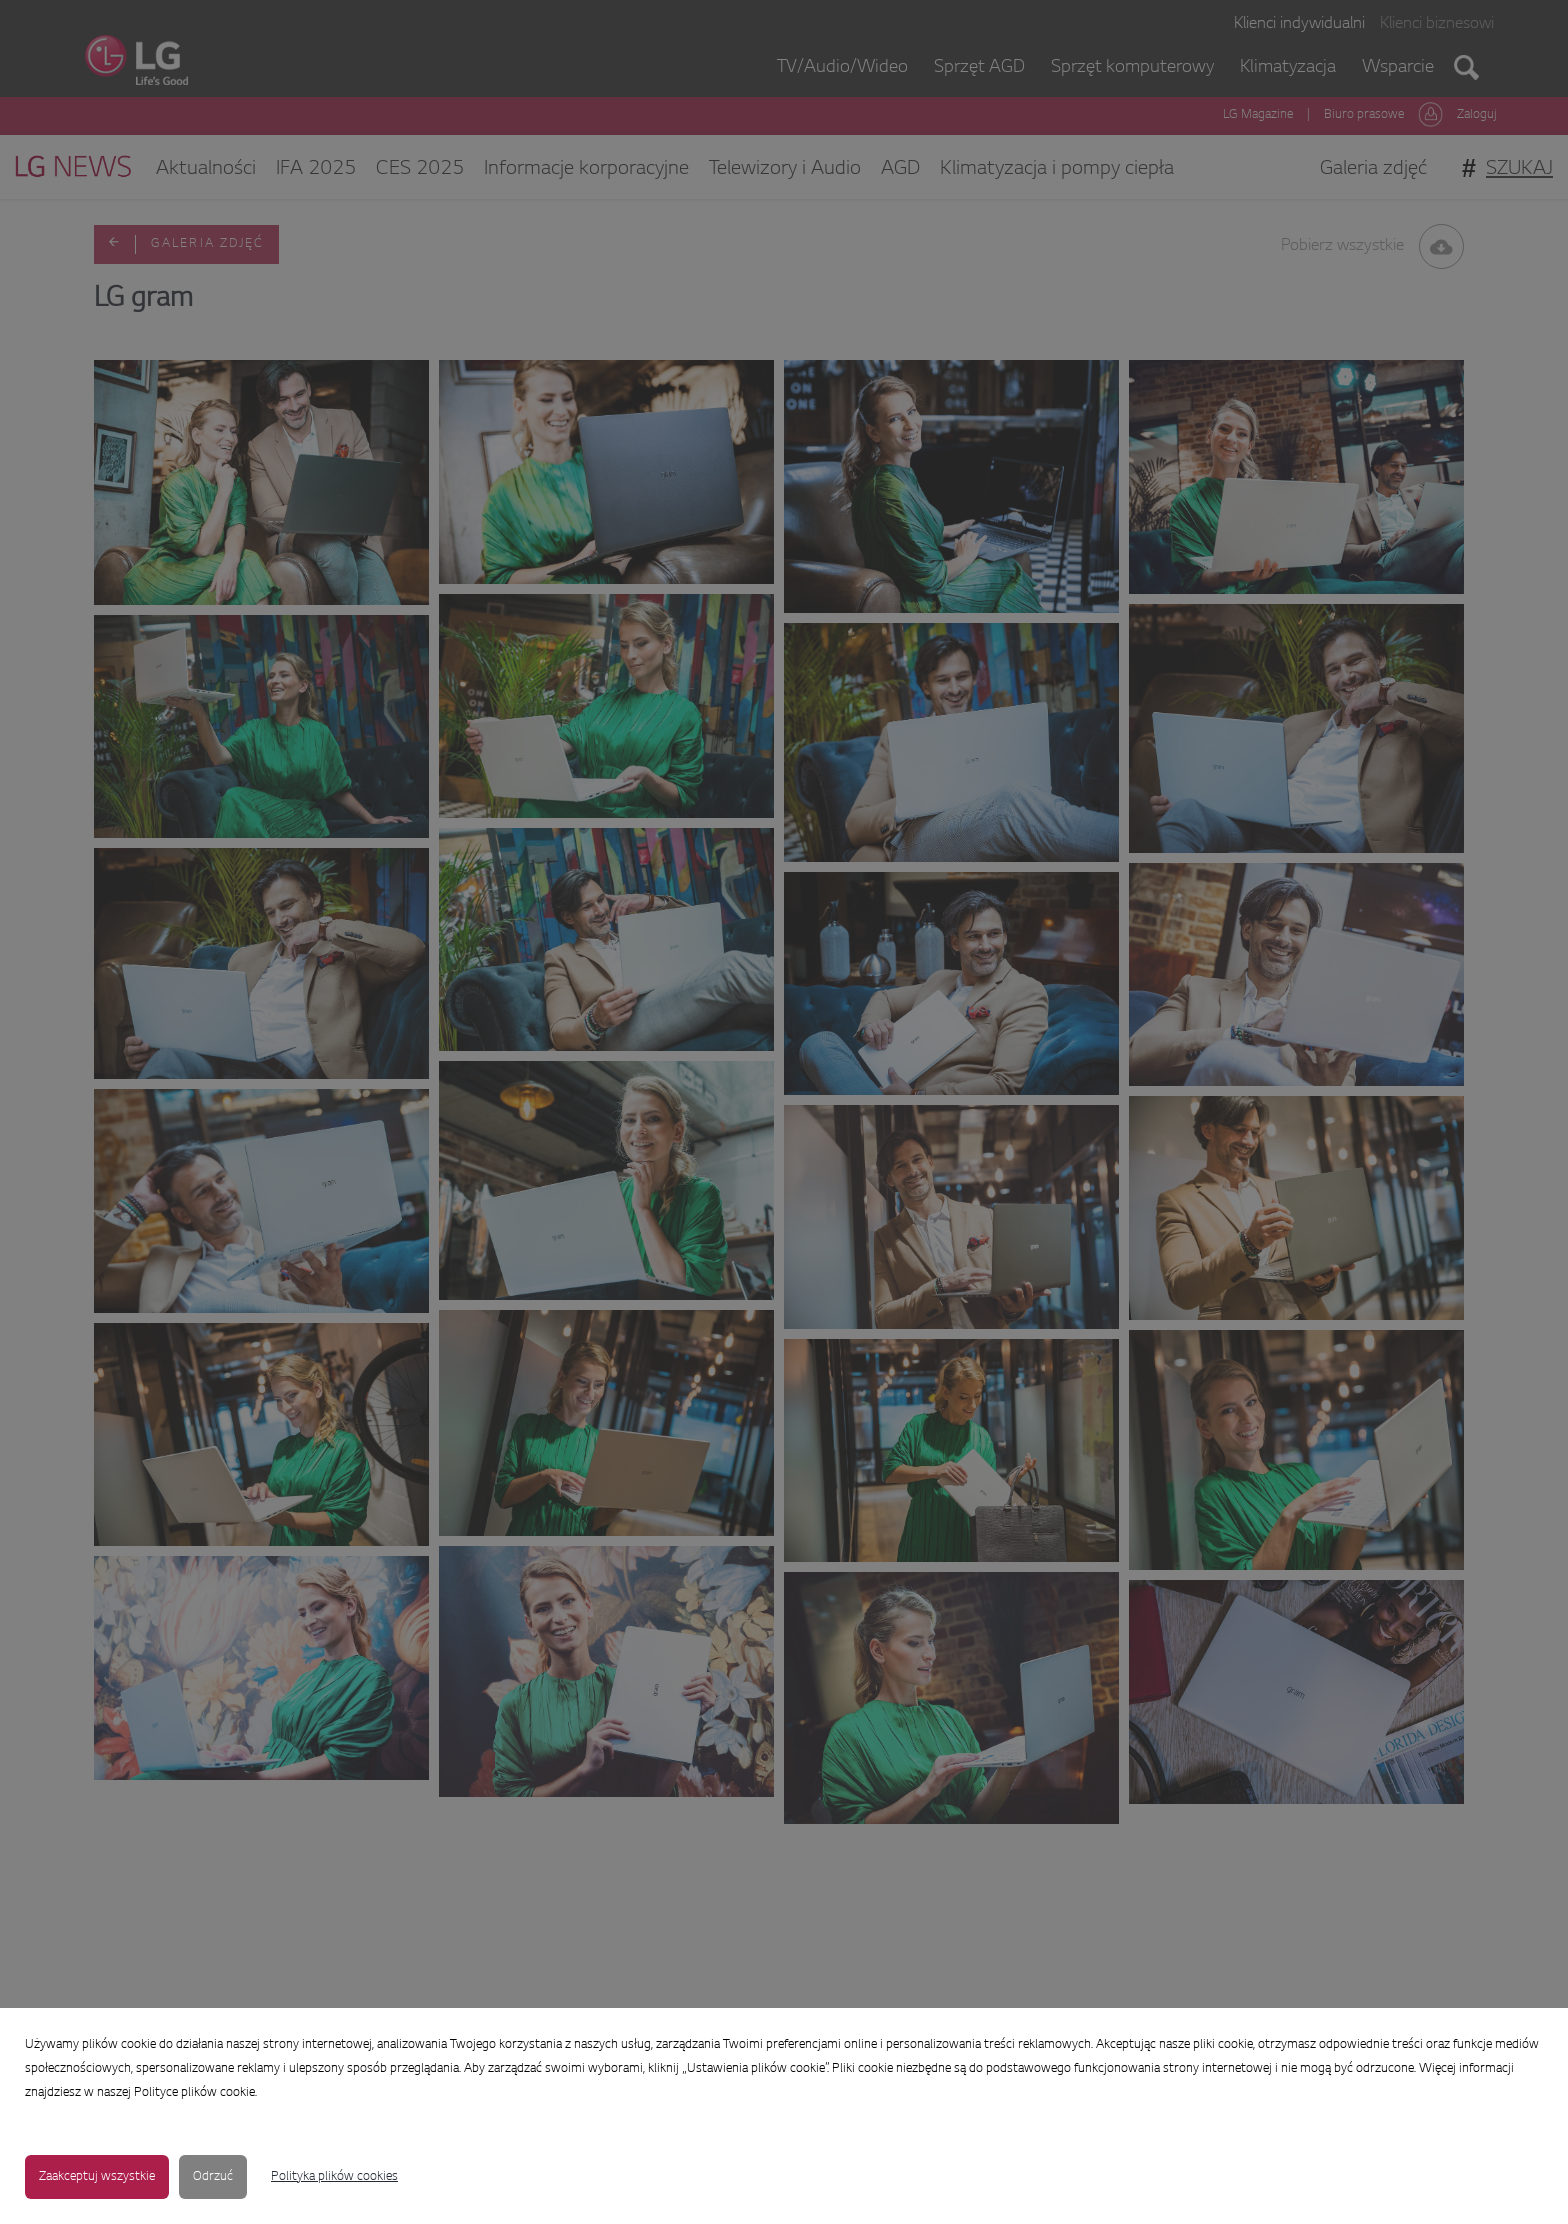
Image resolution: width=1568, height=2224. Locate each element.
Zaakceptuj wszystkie (97, 2177)
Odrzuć (213, 2177)
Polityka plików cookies (334, 2177)
